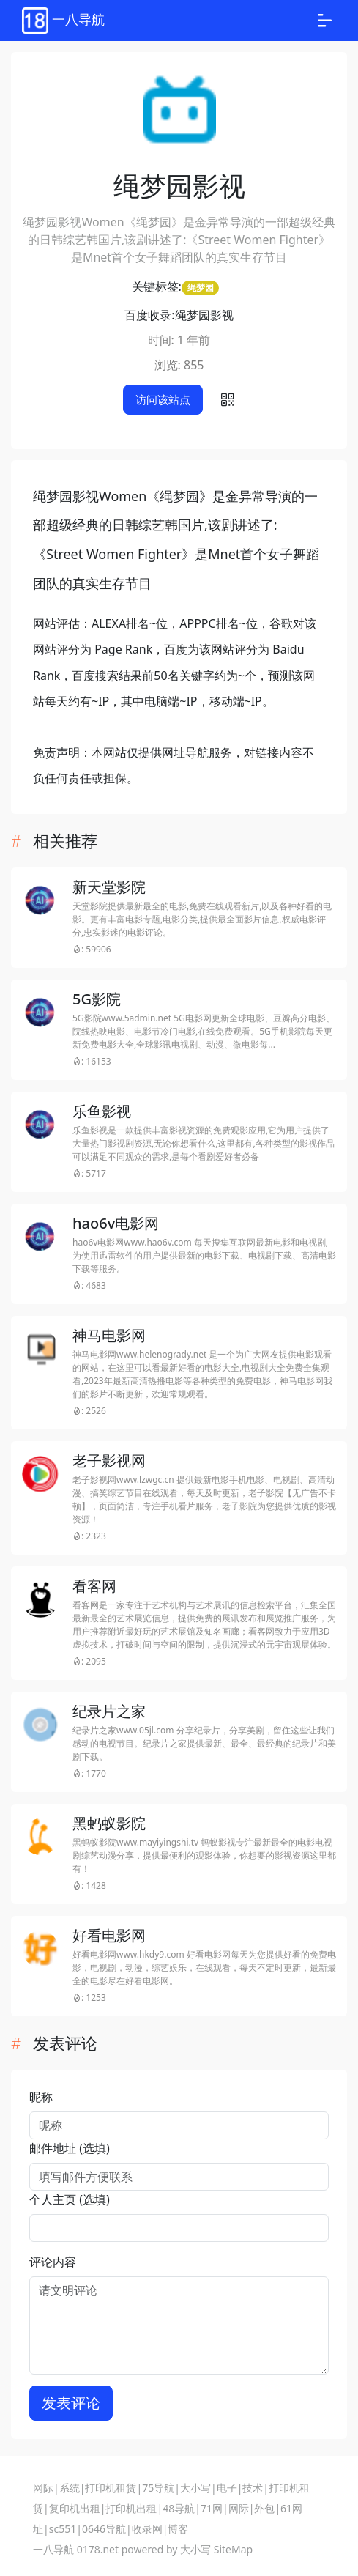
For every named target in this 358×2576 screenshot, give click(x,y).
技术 (252, 2488)
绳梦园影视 (204, 315)
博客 (178, 2529)
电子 (227, 2488)
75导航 (158, 2488)
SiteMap (233, 2549)
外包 (264, 2508)
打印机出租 (131, 2508)
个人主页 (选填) (69, 2199)
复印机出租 (74, 2508)
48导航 (179, 2508)
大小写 (195, 2488)
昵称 (41, 2097)
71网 (212, 2508)
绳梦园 (200, 287)
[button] (227, 399)
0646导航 (104, 2529)
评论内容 (52, 2262)
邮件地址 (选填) (69, 2148)
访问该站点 (162, 399)
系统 (69, 2488)
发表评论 (71, 2403)
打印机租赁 (110, 2488)
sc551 (62, 2529)
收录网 (147, 2529)
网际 (43, 2488)
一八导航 (53, 2549)
